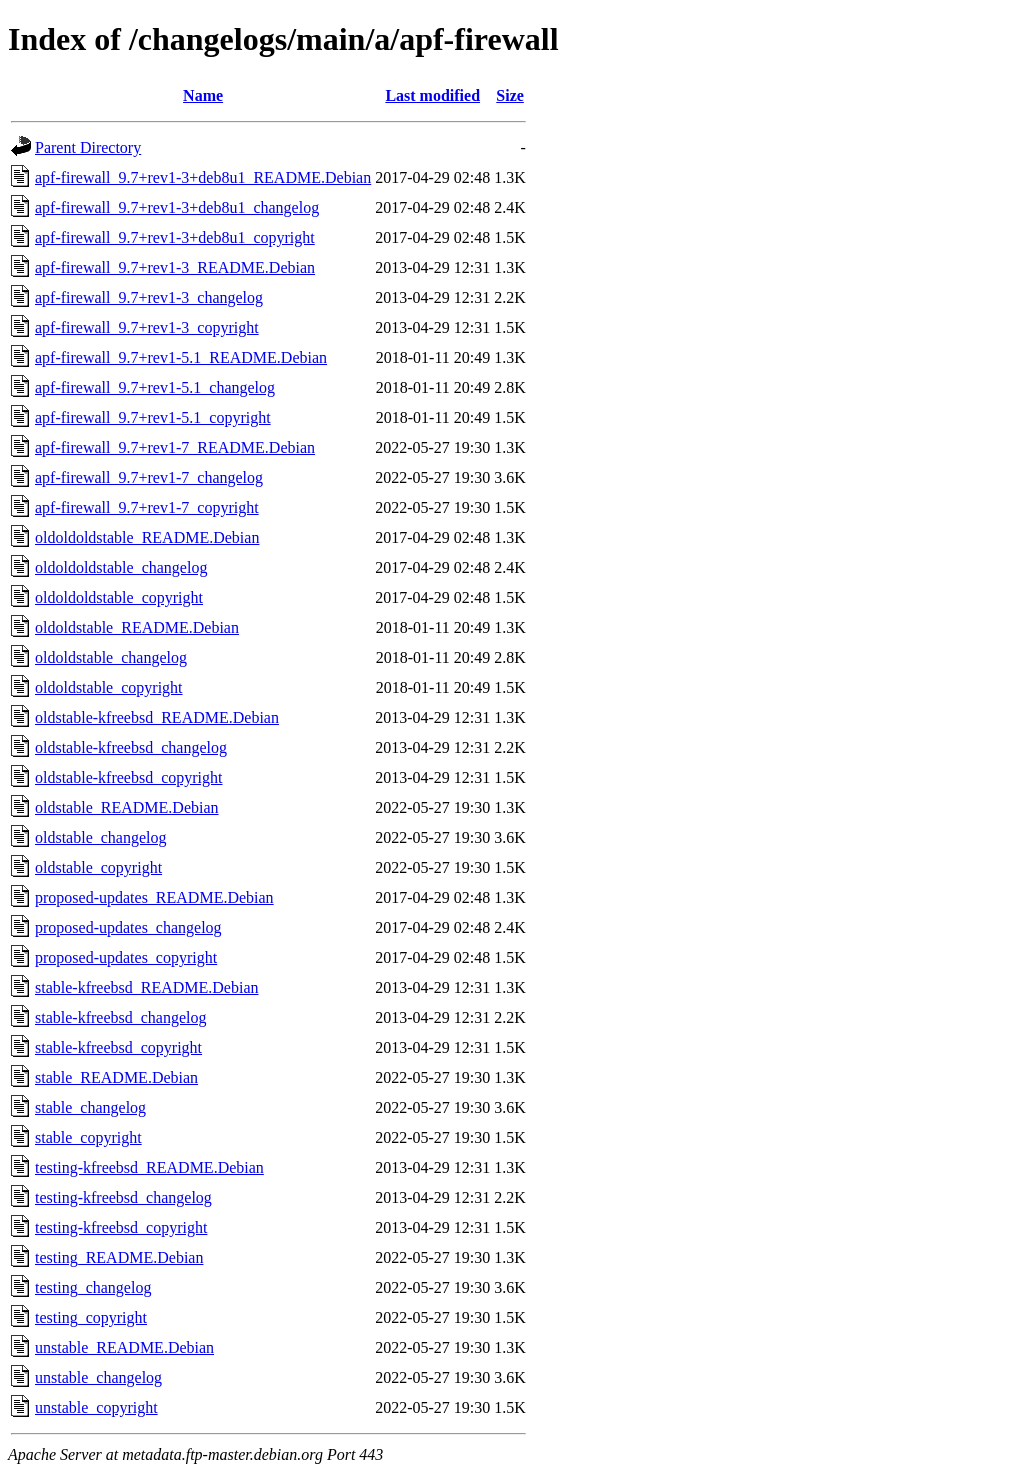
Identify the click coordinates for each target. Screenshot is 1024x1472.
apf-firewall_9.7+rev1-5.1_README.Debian (181, 357)
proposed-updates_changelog (128, 927)
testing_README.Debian (119, 1257)
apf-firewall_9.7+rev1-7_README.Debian (175, 447)
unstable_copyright (96, 1407)
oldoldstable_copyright (109, 687)
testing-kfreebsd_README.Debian (149, 1167)
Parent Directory (88, 147)
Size (510, 95)
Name (203, 95)
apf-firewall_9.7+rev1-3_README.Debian (175, 267)
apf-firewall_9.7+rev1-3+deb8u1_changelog (177, 207)
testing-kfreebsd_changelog (123, 1197)
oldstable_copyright (98, 867)
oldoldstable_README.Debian (137, 627)
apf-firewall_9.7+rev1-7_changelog (149, 477)
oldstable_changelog (101, 837)
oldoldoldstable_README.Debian (147, 537)
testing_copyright (91, 1317)
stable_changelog (90, 1107)
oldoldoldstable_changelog (121, 567)
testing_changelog (93, 1287)
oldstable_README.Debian (127, 807)
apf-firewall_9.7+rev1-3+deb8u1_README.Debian (203, 177)
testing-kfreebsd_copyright (121, 1227)
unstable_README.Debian (124, 1347)
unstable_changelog (98, 1377)
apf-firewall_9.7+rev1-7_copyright (147, 507)
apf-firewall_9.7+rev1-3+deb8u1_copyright (175, 237)
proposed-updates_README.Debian (154, 897)
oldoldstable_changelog (111, 657)
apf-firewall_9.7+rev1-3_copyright (147, 327)
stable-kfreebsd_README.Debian (147, 987)
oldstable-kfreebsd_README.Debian (157, 717)
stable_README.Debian (116, 1077)
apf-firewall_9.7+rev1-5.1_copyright (153, 417)
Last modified (432, 95)
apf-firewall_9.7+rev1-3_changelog (149, 297)
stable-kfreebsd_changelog (120, 1017)
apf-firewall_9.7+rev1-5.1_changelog (155, 387)
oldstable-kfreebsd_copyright (129, 777)
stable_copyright (88, 1137)
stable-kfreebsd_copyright (118, 1047)
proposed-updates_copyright (126, 957)
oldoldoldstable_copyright (119, 597)
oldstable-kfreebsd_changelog (131, 747)
